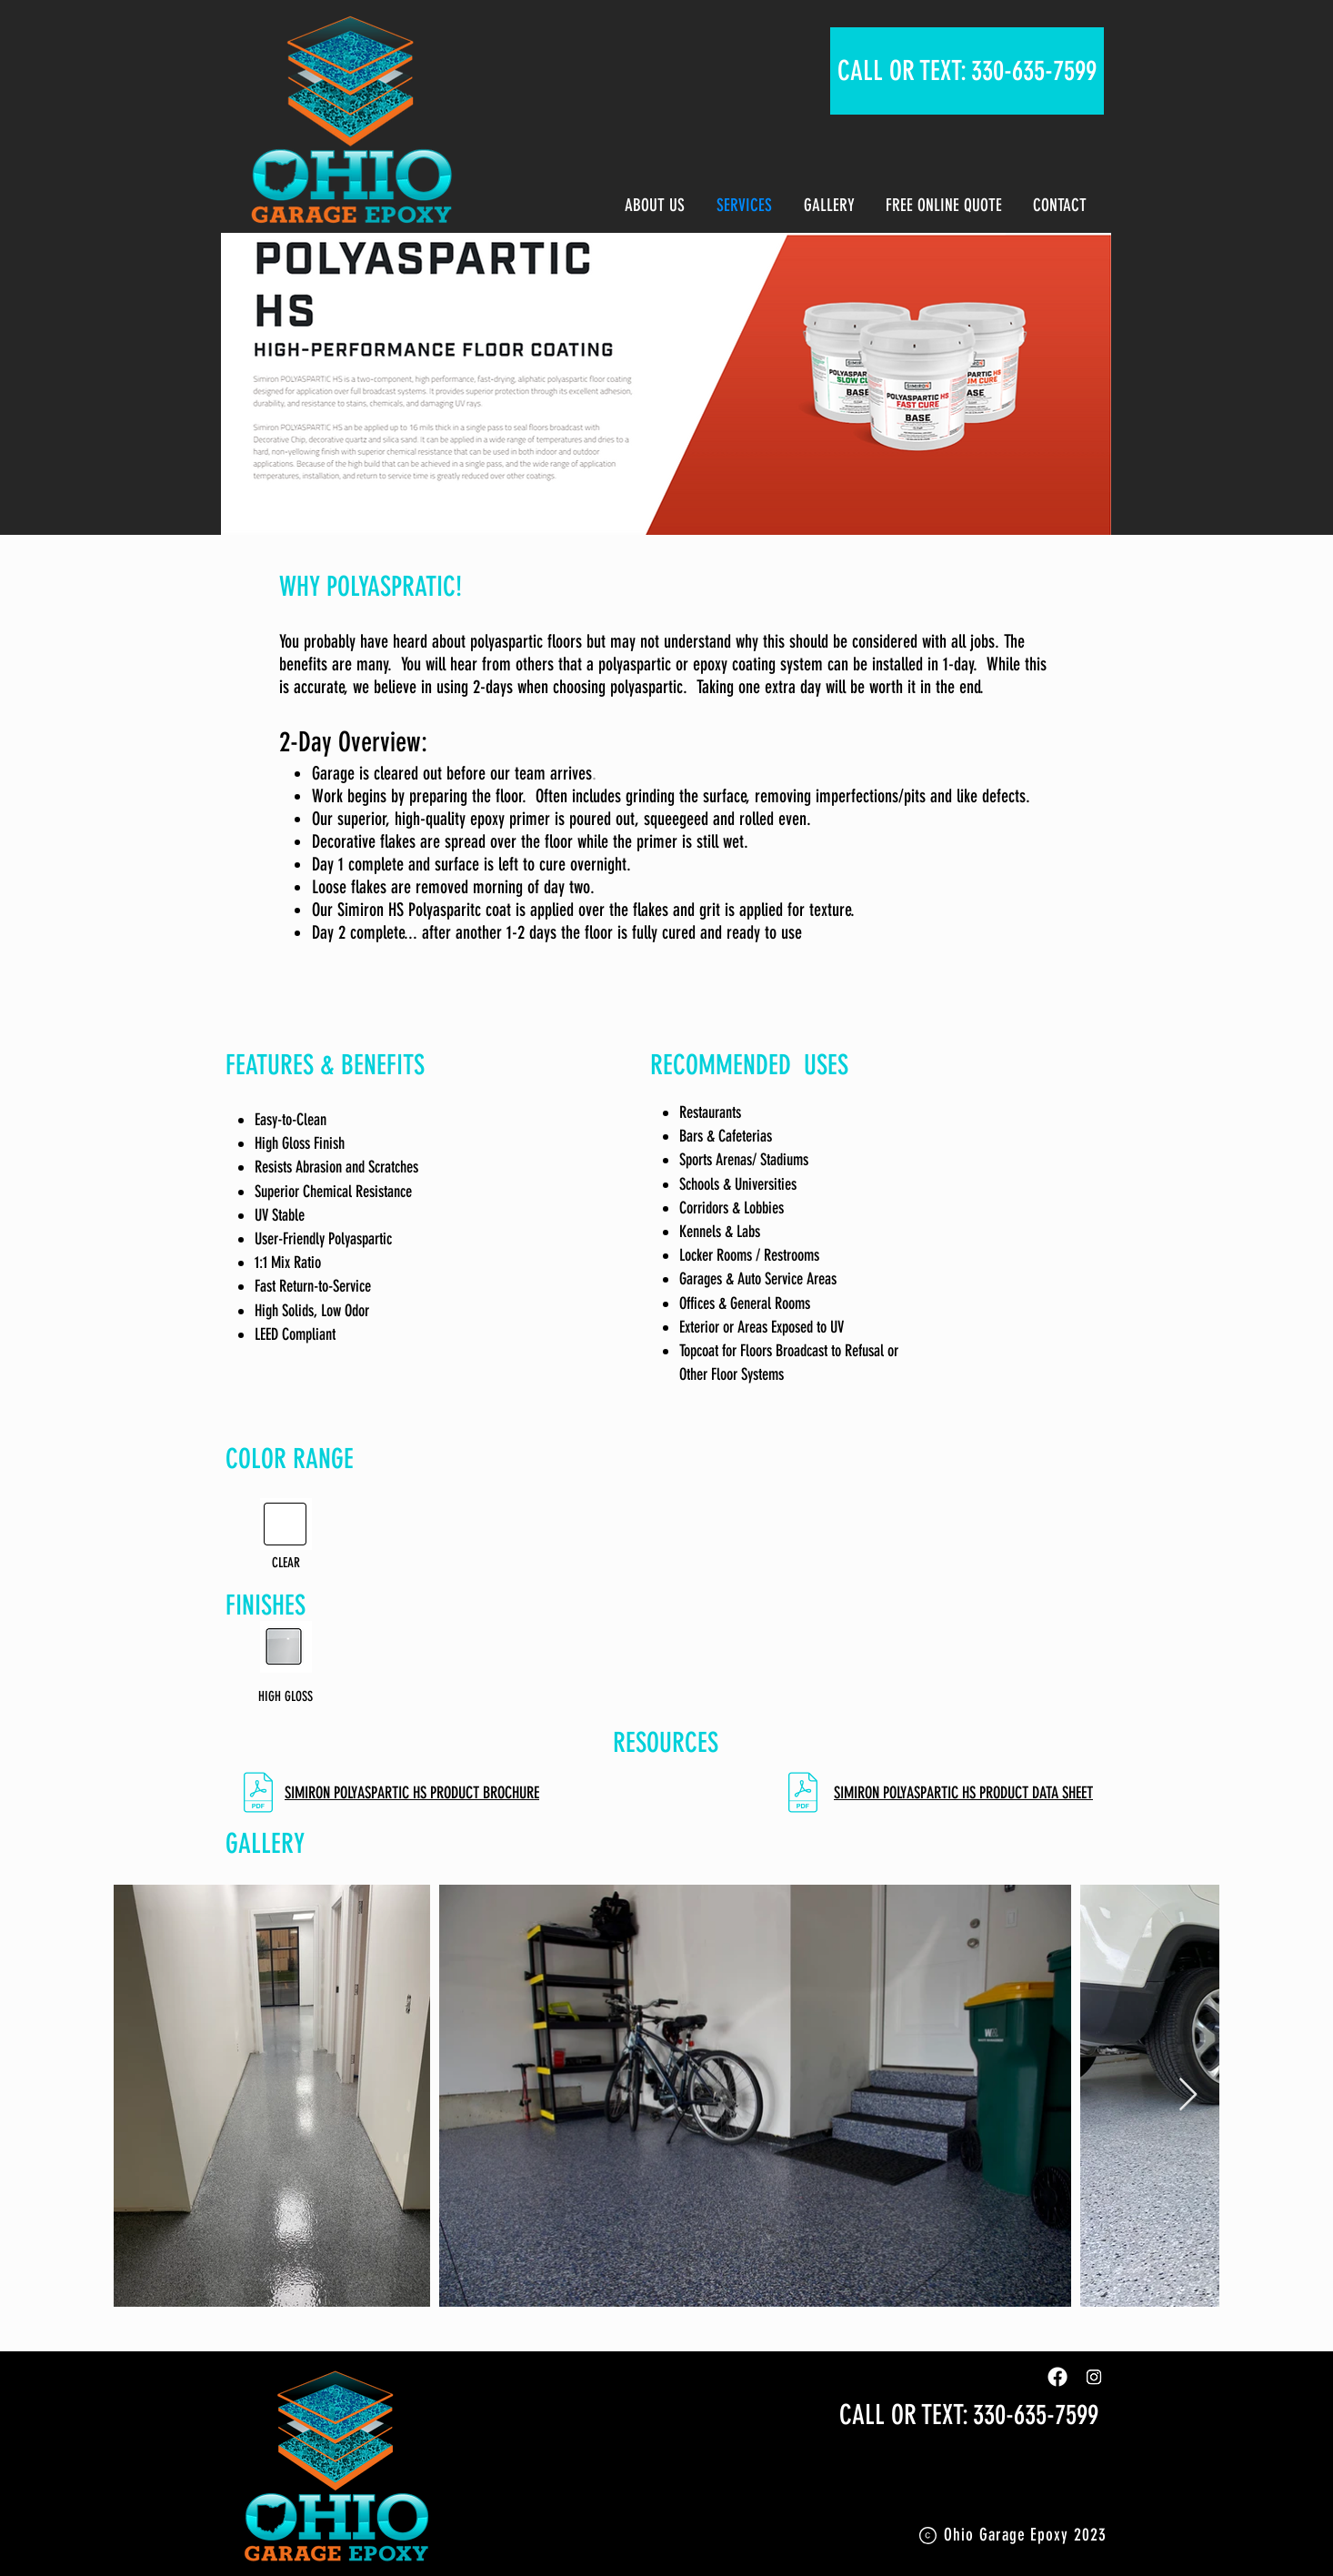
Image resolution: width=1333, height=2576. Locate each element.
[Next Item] (1188, 2095)
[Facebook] (1057, 2377)
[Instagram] (1094, 2377)
